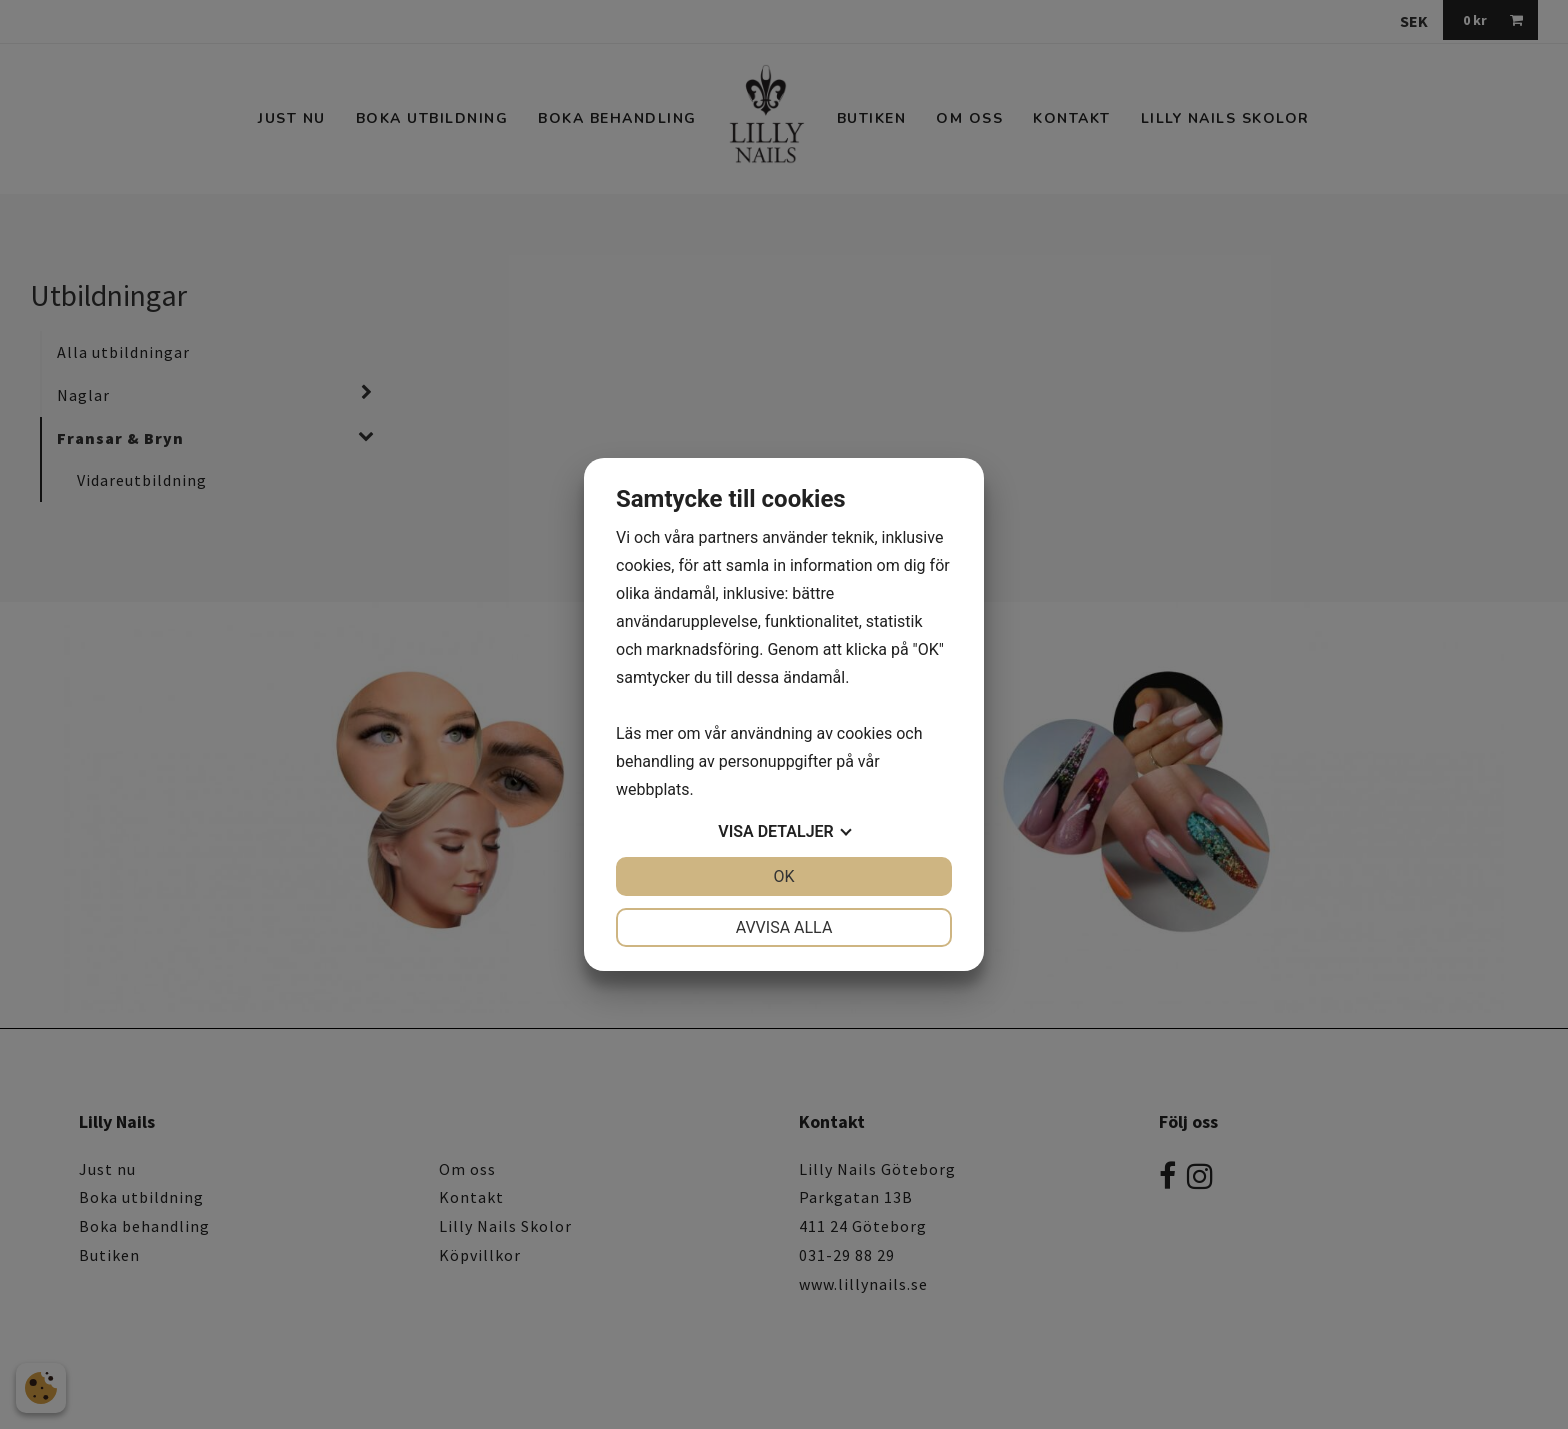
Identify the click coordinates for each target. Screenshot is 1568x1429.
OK (783, 876)
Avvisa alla (784, 927)
